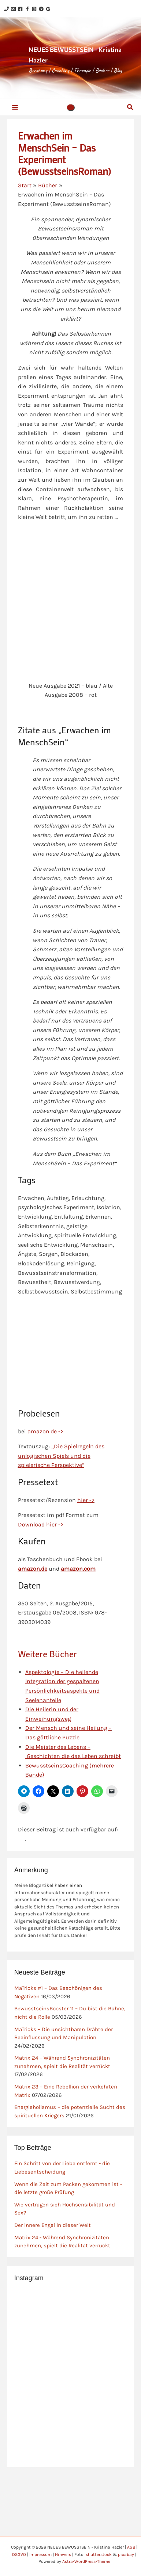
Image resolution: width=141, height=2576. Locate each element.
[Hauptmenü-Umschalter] (15, 107)
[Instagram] (34, 9)
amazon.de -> (45, 1431)
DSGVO (19, 2554)
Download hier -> (40, 1524)
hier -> (85, 1500)
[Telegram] (41, 9)
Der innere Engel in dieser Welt (52, 2225)
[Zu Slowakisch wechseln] (21, 1839)
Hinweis (63, 2554)
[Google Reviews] (48, 9)
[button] (70, 107)
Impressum (40, 2554)
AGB (131, 2547)
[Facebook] (20, 9)
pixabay (126, 2554)
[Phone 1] (6, 9)
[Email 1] (13, 9)
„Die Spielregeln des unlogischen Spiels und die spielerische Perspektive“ (61, 1455)
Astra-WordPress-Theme (86, 2561)
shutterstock (99, 2554)
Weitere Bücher (47, 1653)
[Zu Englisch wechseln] (30, 1839)
